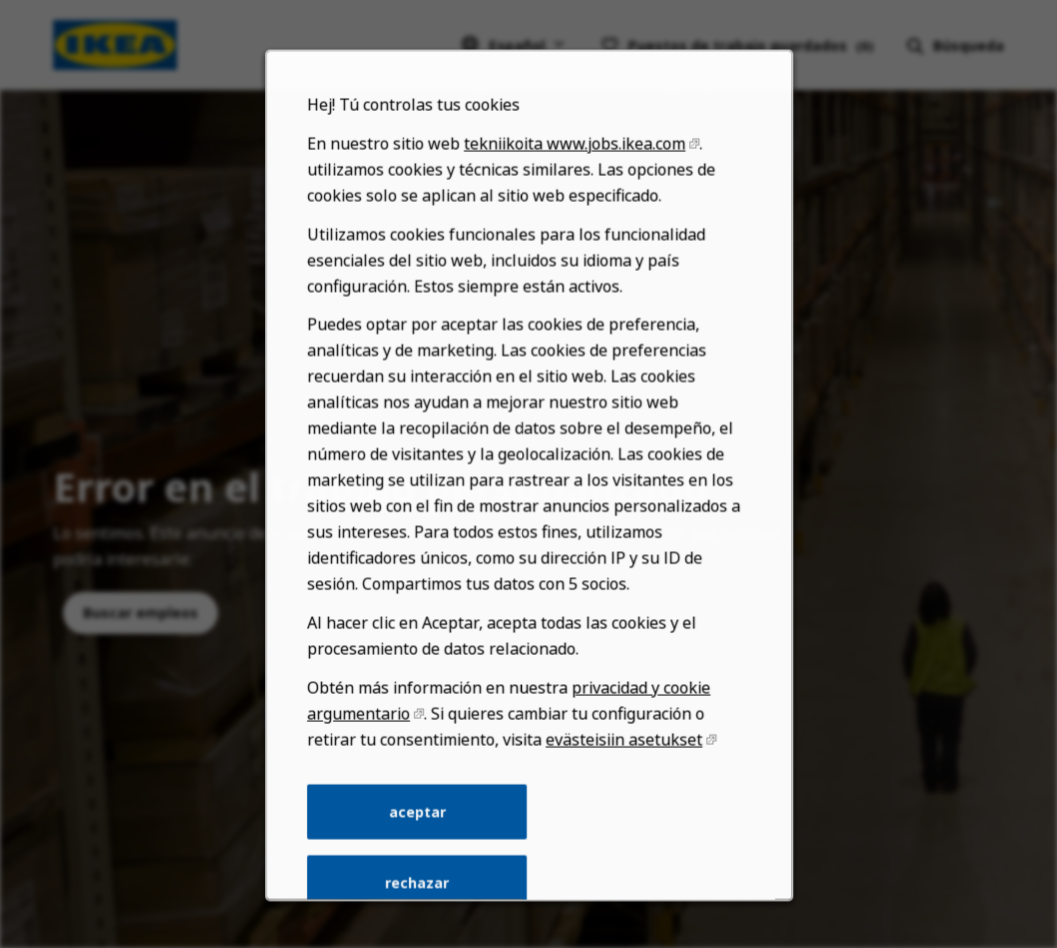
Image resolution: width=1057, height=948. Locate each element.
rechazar (420, 896)
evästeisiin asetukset (621, 757)
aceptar (419, 828)
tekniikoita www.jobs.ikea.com (572, 180)
